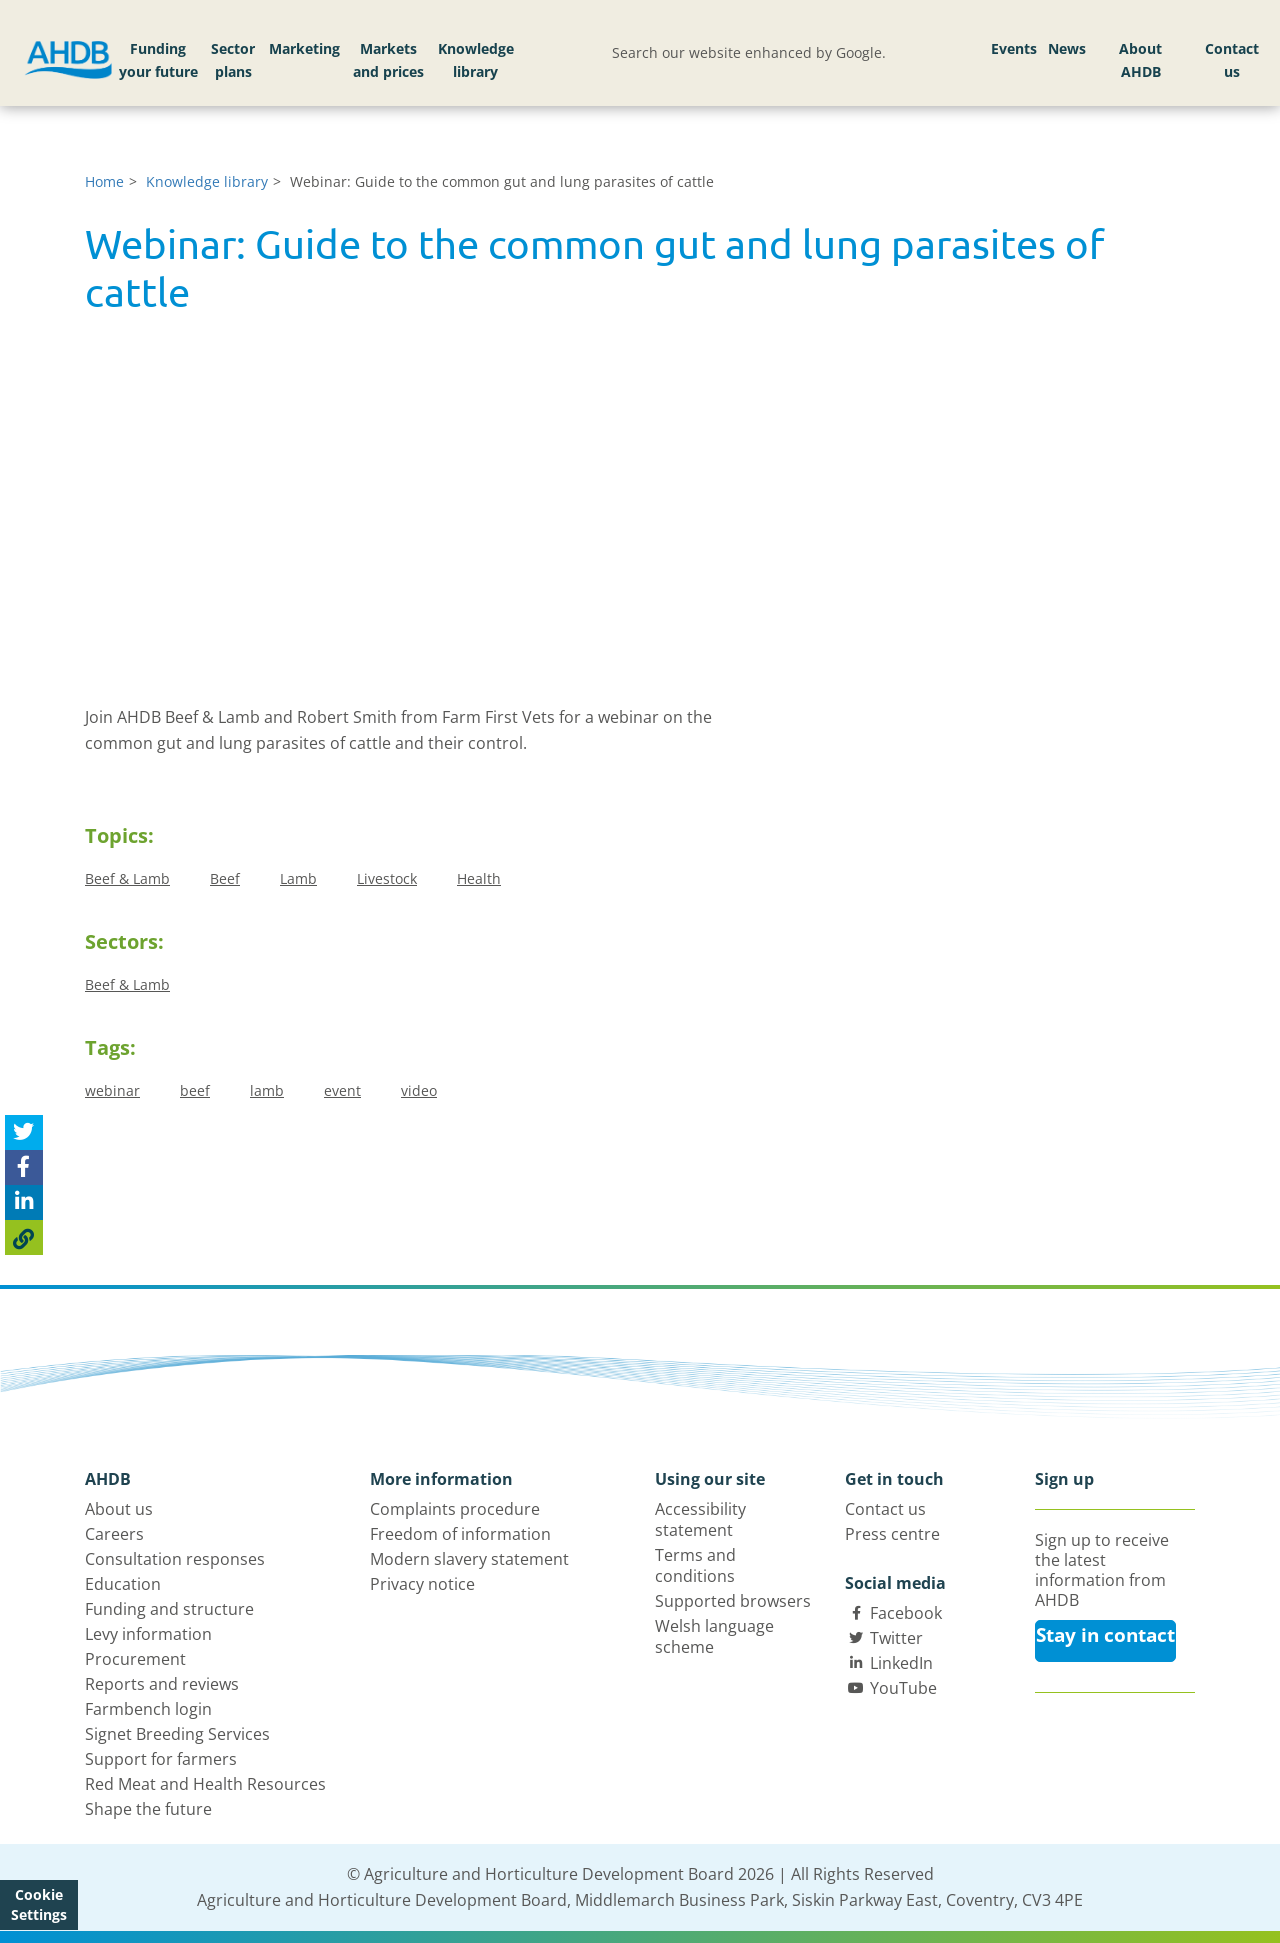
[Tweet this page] (24, 1132)
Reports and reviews (162, 1684)
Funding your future (158, 60)
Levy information (148, 1634)
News (1067, 48)
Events (1014, 48)
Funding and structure (169, 1609)
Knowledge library (476, 60)
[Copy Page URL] (24, 1237)
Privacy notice (422, 1584)
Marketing (304, 48)
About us (119, 1509)
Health (479, 878)
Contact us (1232, 60)
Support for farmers (161, 1759)
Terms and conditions (695, 1565)
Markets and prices (388, 60)
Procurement (135, 1659)
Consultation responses (175, 1559)
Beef (225, 878)
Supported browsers (733, 1601)
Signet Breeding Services (177, 1734)
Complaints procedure (455, 1509)
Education (123, 1584)
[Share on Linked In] (24, 1202)
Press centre (892, 1534)
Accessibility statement (700, 1519)
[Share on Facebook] (24, 1167)
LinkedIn (901, 1663)
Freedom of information (460, 1534)
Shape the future (148, 1809)
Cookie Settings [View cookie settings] (39, 1904)
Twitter (896, 1638)
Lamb (298, 878)
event (342, 1090)
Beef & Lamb (127, 878)
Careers (114, 1534)
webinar (112, 1090)
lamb (267, 1090)
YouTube (903, 1688)
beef (195, 1090)
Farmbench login (148, 1709)
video (419, 1090)
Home (104, 181)
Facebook (906, 1613)
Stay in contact (1105, 1635)
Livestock (387, 878)
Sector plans (233, 60)
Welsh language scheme (714, 1636)
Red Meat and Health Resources (205, 1784)
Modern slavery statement (469, 1559)
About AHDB (1140, 60)
